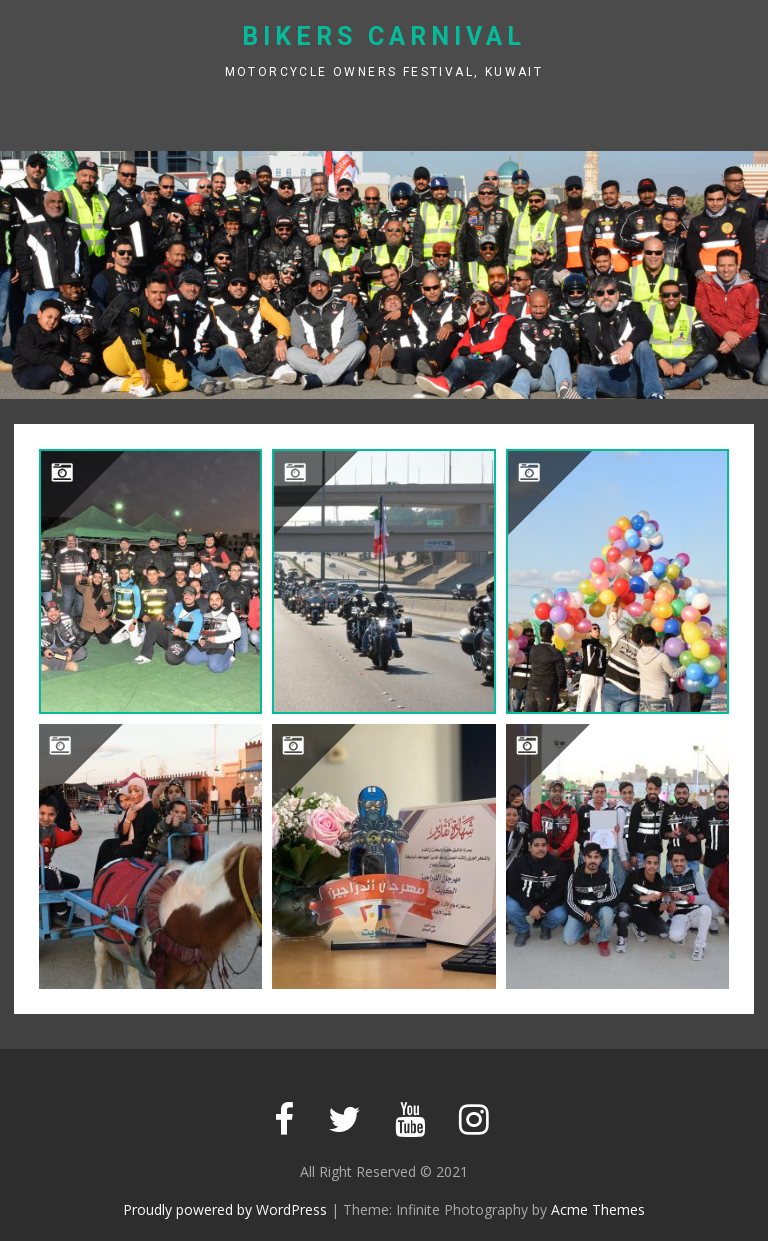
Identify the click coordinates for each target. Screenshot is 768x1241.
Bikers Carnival (384, 36)
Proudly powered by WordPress (225, 1209)
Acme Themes (598, 1209)
